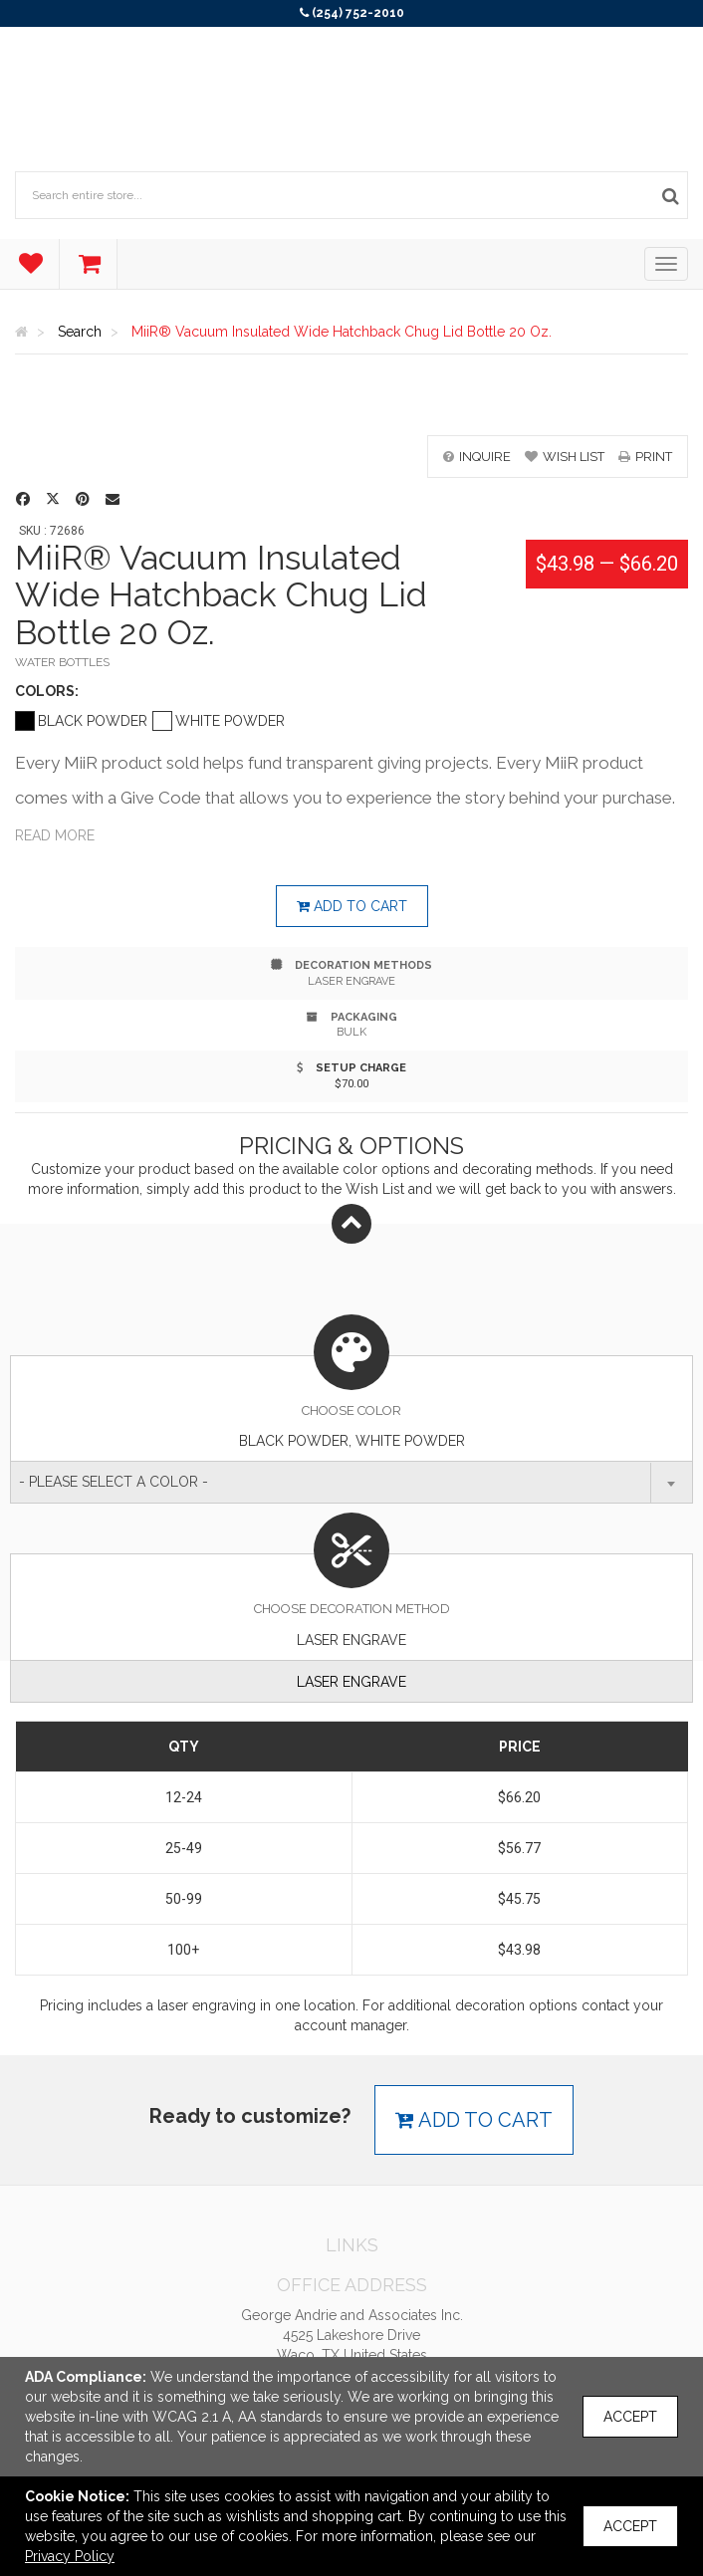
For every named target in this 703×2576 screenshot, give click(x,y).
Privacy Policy (70, 2556)
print (645, 456)
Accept (630, 2417)
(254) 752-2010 (358, 13)
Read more (55, 835)
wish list (564, 456)
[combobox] (351, 1482)
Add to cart (352, 906)
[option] (351, 404)
